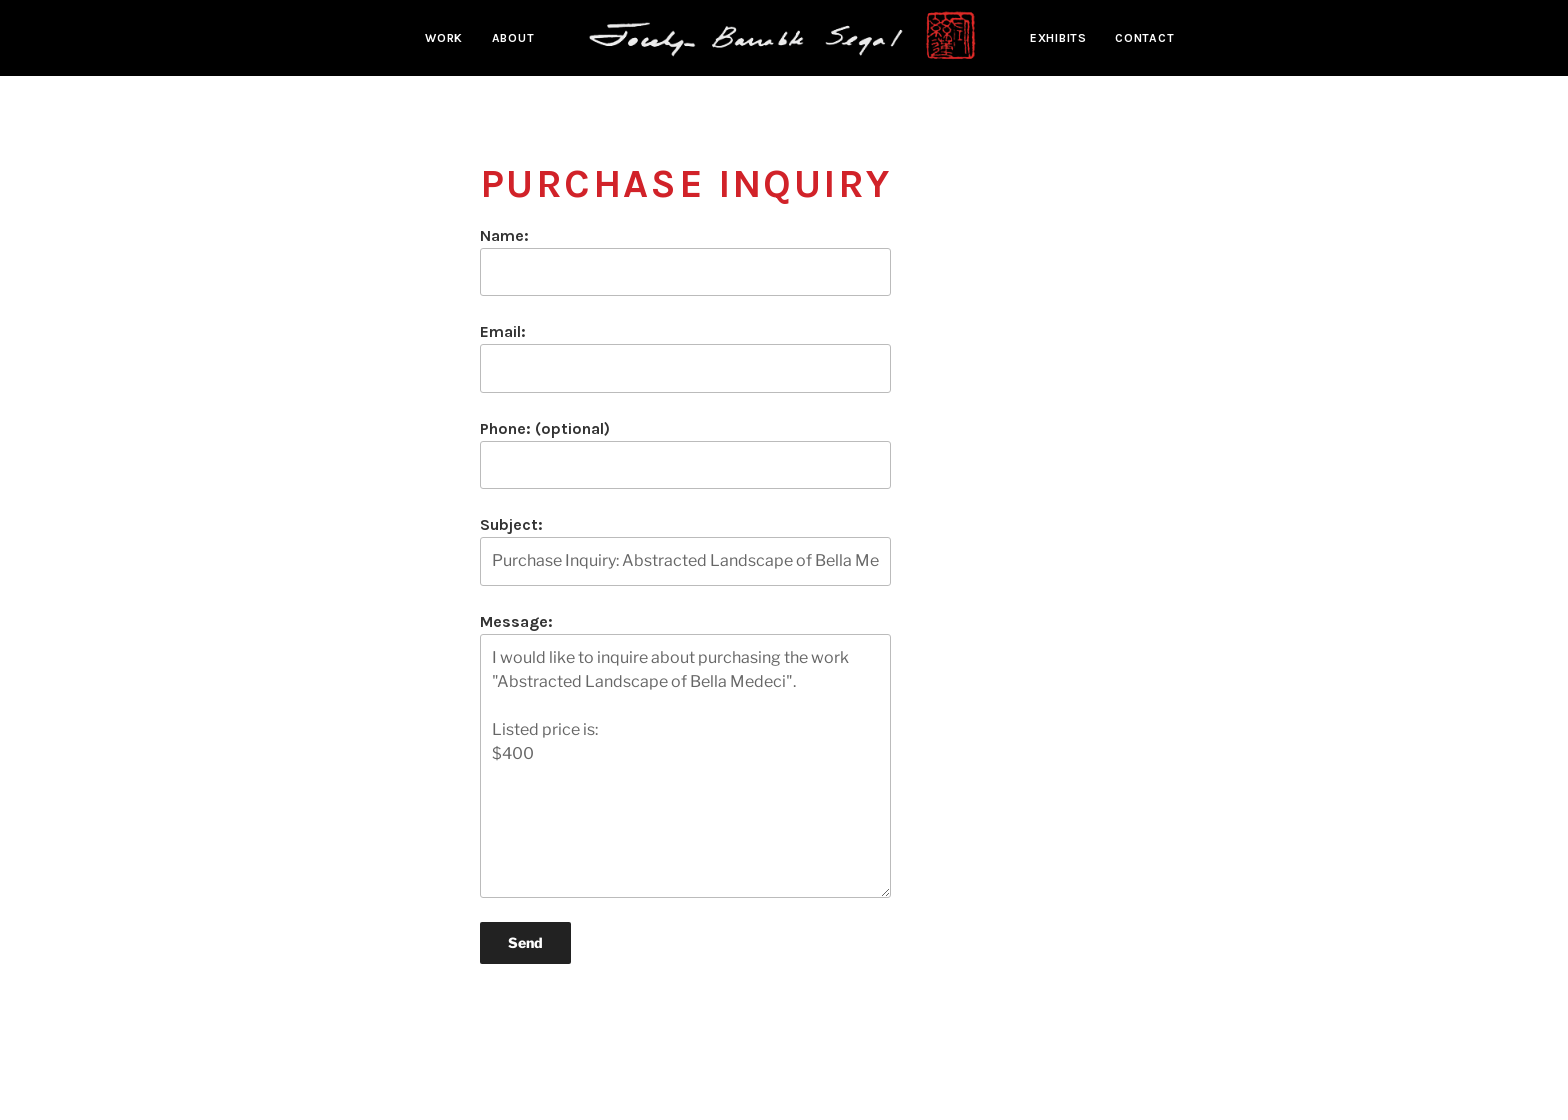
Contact (1144, 38)
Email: (685, 357)
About (513, 38)
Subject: (685, 550)
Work (444, 38)
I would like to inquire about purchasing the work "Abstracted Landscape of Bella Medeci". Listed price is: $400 (685, 766)
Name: (685, 261)
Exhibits (1058, 38)
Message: (685, 755)
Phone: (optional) (685, 454)
